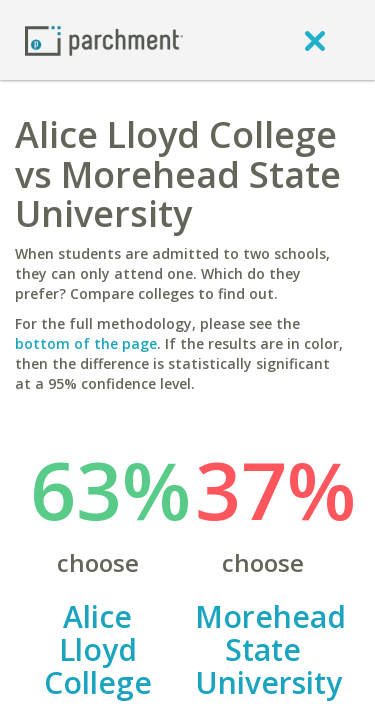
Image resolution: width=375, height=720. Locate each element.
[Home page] (104, 39)
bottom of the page (86, 343)
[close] (315, 40)
